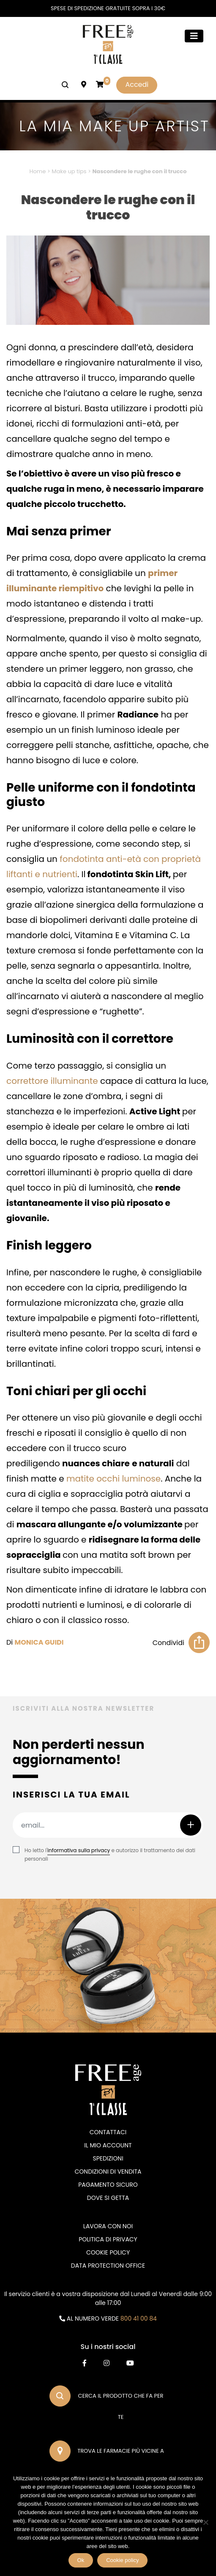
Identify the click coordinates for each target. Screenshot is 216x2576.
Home (38, 171)
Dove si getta (108, 2198)
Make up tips (69, 171)
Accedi (136, 84)
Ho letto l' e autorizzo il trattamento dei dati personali (110, 1854)
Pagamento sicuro (108, 2184)
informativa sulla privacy (78, 1850)
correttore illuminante (52, 1081)
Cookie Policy (108, 2252)
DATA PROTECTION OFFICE (108, 2265)
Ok (81, 2560)
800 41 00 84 (138, 2318)
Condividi (168, 1643)
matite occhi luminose (113, 1479)
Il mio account (107, 2145)
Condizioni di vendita (108, 2171)
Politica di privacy (108, 2239)
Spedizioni (108, 2158)
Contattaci (108, 2132)
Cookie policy (122, 2560)
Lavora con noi (108, 2226)
